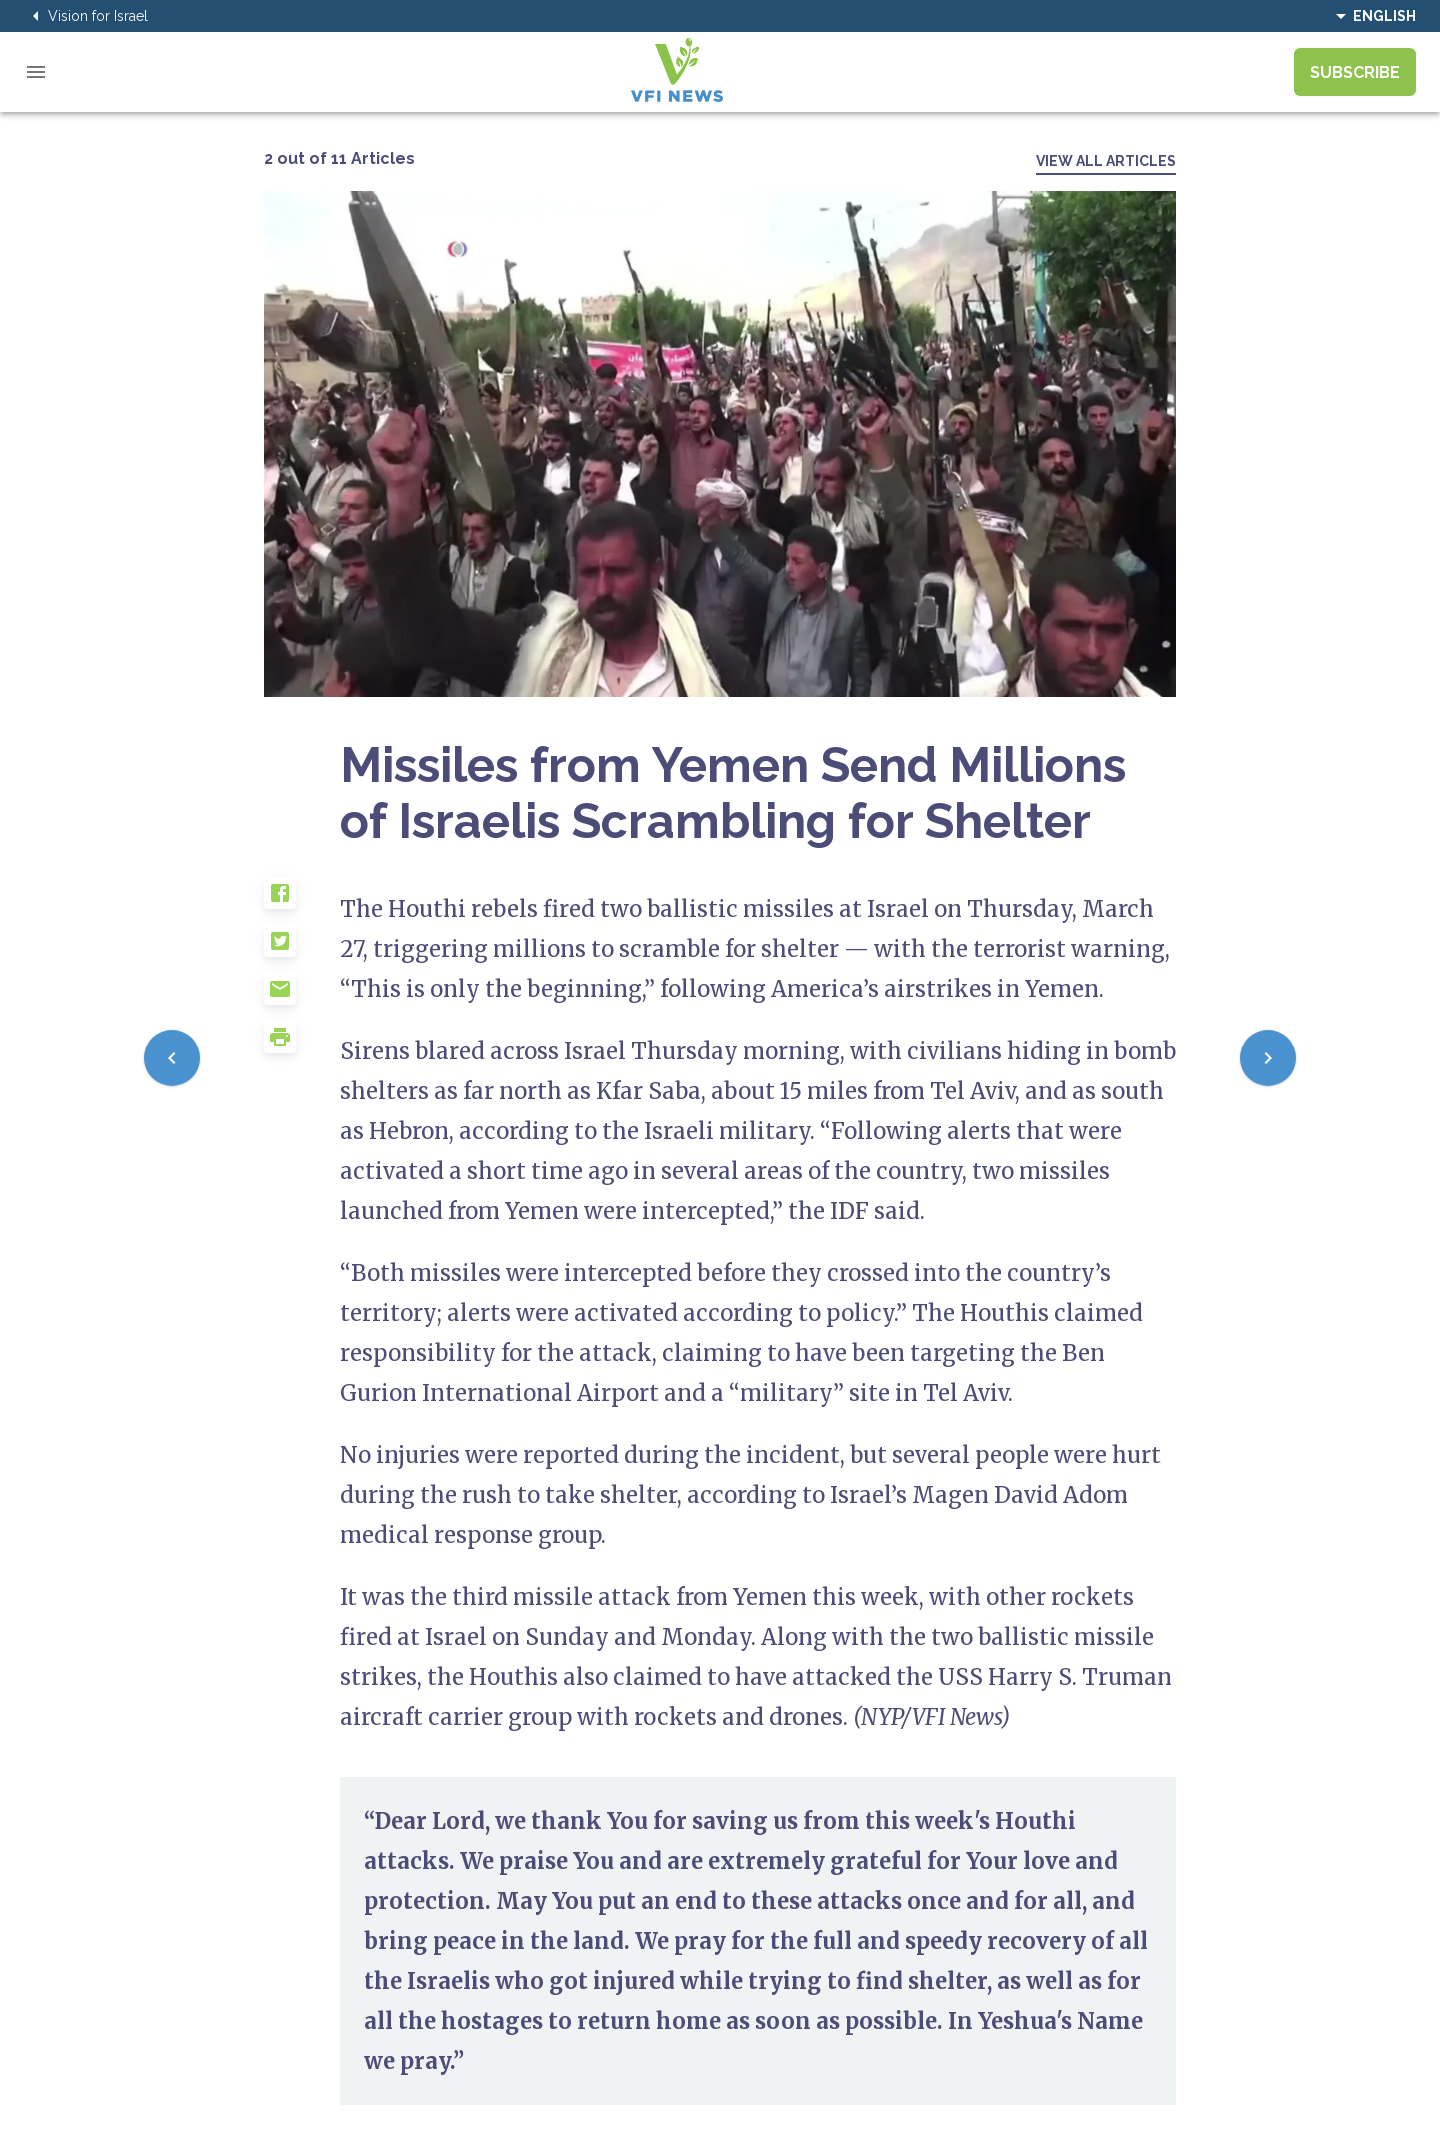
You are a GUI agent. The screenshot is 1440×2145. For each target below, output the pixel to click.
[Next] (1268, 1058)
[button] (302, 901)
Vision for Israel (86, 16)
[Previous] (172, 1058)
